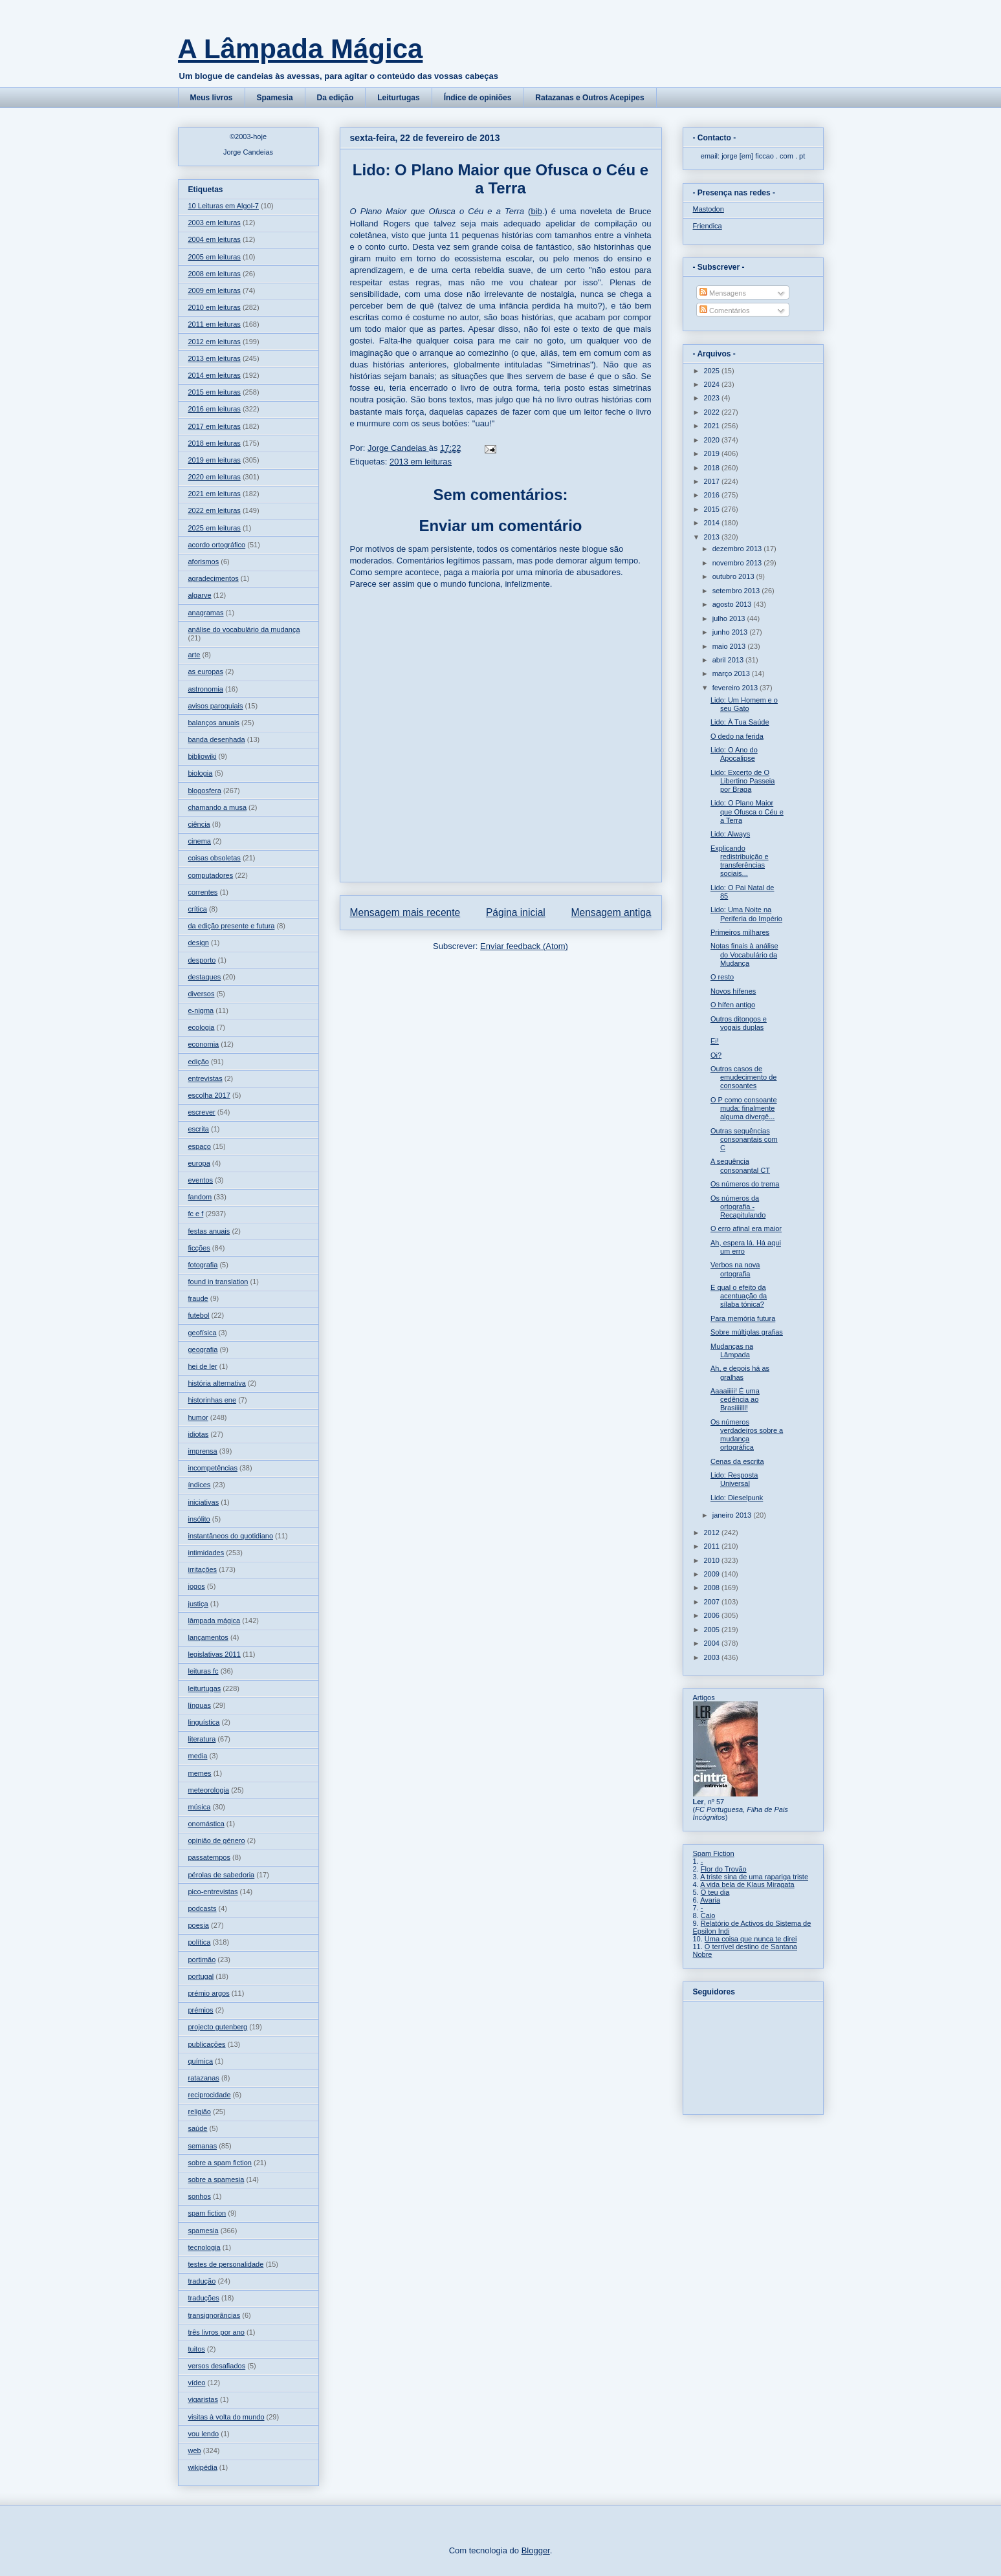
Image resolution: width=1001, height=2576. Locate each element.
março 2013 (732, 673)
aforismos (203, 561)
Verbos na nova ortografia (735, 1269)
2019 (713, 453)
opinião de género (216, 1840)
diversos (201, 994)
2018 (713, 468)
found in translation (218, 1281)
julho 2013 (729, 618)
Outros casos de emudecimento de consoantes (743, 1077)
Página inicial (515, 912)
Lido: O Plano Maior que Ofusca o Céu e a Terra (747, 811)
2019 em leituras (214, 460)
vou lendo (203, 2434)
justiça (198, 1604)
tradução (202, 2281)
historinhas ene (212, 1400)
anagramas (206, 613)
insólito (199, 1519)
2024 (713, 384)
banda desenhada (216, 739)
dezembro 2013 (738, 548)
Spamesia (275, 97)
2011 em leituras (214, 324)
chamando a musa (217, 807)
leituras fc (203, 1671)
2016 (713, 495)
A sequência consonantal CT (740, 1165)
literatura (202, 1739)
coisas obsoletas (214, 858)
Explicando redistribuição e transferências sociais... (739, 861)
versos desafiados (217, 2366)
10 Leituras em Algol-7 (223, 206)
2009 (713, 1574)
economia (203, 1044)
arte (194, 655)
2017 (713, 481)
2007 (713, 1602)
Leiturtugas (398, 97)
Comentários (724, 310)
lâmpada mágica (214, 1620)
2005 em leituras (214, 257)
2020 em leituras (214, 477)
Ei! (714, 1041)
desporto (202, 960)
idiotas (198, 1434)
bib (536, 211)
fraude (198, 1298)
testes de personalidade (226, 2264)
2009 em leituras (214, 290)
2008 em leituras (214, 274)
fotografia (203, 1265)
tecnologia (204, 2247)
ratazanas (203, 2078)
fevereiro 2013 (736, 688)
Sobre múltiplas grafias (746, 1332)
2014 (713, 523)
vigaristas (203, 2399)
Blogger (536, 2550)
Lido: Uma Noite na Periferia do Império (746, 914)
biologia (200, 773)
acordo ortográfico (217, 545)
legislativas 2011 (214, 1654)
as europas (205, 671)
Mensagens (722, 293)
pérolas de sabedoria (221, 1875)
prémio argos (209, 1993)
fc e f (196, 1213)
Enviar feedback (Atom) (524, 946)
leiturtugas (204, 1688)
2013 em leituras (421, 461)
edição (198, 1061)
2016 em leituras (214, 409)
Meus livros (211, 97)
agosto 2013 (733, 604)
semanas (202, 2146)
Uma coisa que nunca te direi (751, 1939)
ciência (199, 824)
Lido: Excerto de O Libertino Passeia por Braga (742, 781)
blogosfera (204, 790)
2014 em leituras (214, 375)
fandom (200, 1197)
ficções (199, 1248)
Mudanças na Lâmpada (731, 1350)
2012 (713, 1532)
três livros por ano (216, 2332)
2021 (713, 426)
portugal (201, 1976)
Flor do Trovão (724, 1869)
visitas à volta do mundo (226, 2417)
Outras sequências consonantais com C (744, 1139)
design (198, 942)
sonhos (199, 2196)
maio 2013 (729, 646)
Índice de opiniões (478, 97)
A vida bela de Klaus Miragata (747, 1884)
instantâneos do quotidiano (231, 1536)
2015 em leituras (214, 392)
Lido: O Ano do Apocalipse (734, 754)
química (201, 2061)
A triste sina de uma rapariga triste (754, 1877)
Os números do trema (744, 1184)
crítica (197, 909)
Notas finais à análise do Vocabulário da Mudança (744, 954)
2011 (713, 1546)
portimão (202, 1959)
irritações (202, 1569)
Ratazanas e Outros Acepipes (589, 97)
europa (199, 1163)
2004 (713, 1643)
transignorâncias (214, 2315)
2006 (713, 1615)
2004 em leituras (214, 239)
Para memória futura (742, 1318)
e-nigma (201, 1010)
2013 (713, 537)
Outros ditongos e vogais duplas (738, 1023)
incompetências (212, 1468)
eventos (201, 1180)
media (198, 1756)
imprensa (202, 1451)
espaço (199, 1146)
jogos (196, 1586)
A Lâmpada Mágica (300, 49)
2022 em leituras (214, 510)
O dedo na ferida (737, 736)
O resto (722, 977)
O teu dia (715, 1892)
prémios (201, 2010)
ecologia (201, 1027)
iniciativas (203, 1502)
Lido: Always (730, 834)
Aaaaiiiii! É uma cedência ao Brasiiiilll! (735, 1399)
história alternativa (217, 1383)
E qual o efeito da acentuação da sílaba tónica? (738, 1295)
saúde (198, 2128)
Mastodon (708, 209)
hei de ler (202, 1366)
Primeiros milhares (739, 932)
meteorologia (209, 1790)
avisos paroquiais (215, 706)
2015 (713, 509)
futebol (199, 1315)
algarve (200, 595)
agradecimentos (213, 578)
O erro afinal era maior (746, 1228)
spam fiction (207, 2213)
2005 (713, 1629)
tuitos (196, 2349)
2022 (713, 412)
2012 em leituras (214, 341)
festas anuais (209, 1231)
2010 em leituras (214, 307)
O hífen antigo (732, 1005)
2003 (713, 1657)
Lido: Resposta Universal (734, 1479)
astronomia (205, 689)
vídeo (197, 2382)
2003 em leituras (214, 222)
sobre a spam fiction (220, 2163)
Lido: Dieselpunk (736, 1497)
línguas (199, 1705)
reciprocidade (209, 2095)
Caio (708, 1915)
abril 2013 (728, 660)
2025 (713, 371)
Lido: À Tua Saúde (739, 722)
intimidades (206, 1552)
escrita (198, 1129)
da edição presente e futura (231, 926)
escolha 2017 (209, 1095)
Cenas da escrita (737, 1461)
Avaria (710, 1900)
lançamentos (208, 1637)
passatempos (209, 1857)
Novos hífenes (733, 991)
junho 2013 (731, 632)
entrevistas (205, 1078)
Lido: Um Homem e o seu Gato (744, 704)
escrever (201, 1112)
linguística (204, 1722)
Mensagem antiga (611, 912)
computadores (211, 875)
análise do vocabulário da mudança (244, 629)
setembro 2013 (737, 591)
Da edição (335, 97)
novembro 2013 (738, 563)
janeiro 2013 (733, 1515)
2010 (713, 1560)
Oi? (715, 1055)
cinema (199, 841)
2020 (713, 440)
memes (200, 1773)
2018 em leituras (214, 443)
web (194, 2450)
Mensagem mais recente (405, 912)
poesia (198, 1925)
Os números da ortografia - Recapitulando (737, 1206)
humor (198, 1417)
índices (199, 1485)
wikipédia (202, 2467)
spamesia (203, 2230)
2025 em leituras (214, 528)
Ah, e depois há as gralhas (739, 1372)
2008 (713, 1587)
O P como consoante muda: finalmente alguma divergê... (743, 1108)
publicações (207, 2044)
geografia (203, 1349)
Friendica (707, 226)
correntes (203, 892)
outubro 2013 (734, 576)
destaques (204, 977)
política (199, 1942)
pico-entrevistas (213, 1891)
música (199, 1807)
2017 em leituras (214, 426)
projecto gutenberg (218, 2027)
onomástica (206, 1824)
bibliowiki (202, 756)
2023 (713, 398)
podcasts (202, 1908)
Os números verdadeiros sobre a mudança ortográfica (746, 1435)
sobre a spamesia (216, 2179)
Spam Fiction (713, 1853)
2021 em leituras (214, 493)
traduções (203, 2298)
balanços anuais (214, 722)
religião (199, 2111)
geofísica (202, 1333)
